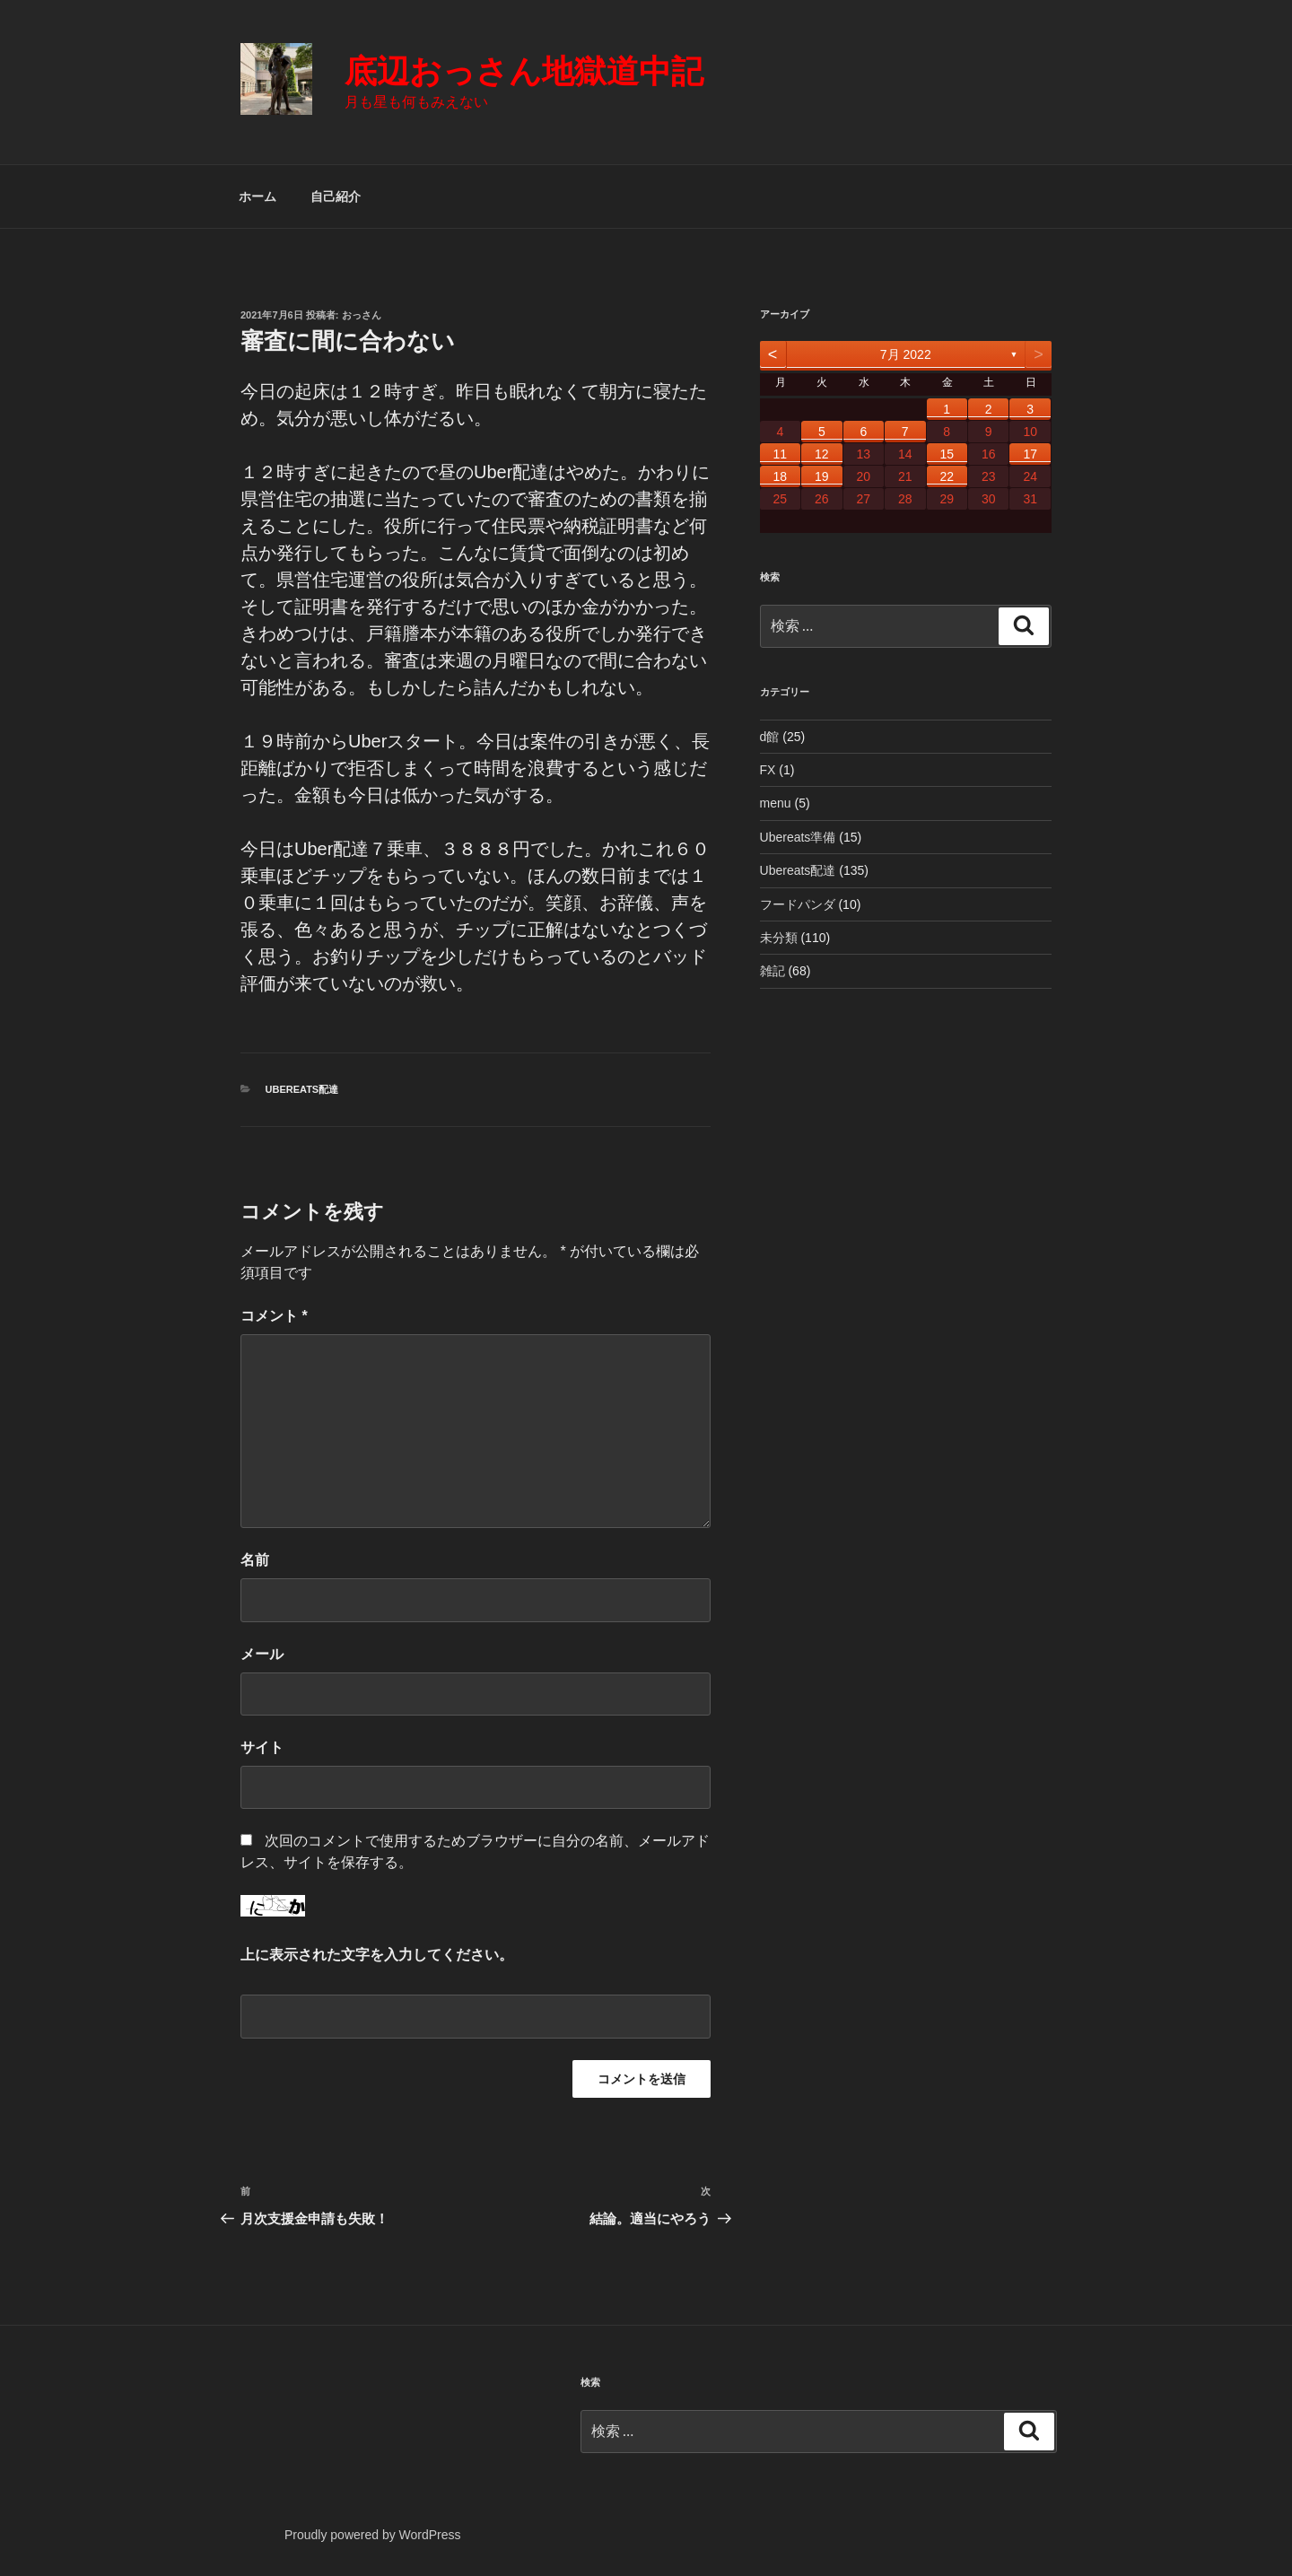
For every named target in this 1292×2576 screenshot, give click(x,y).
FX (768, 770)
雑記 (772, 971)
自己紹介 (335, 196)
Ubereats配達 (302, 1089)
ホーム (257, 196)
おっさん (361, 315)
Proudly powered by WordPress (372, 2535)
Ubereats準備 (798, 837)
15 (946, 454)
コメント (274, 1315)
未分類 (779, 937)
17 (1030, 454)
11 (780, 454)
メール (262, 1654)
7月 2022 (905, 354)
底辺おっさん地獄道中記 (524, 71)
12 (822, 454)
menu (775, 803)
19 (822, 476)
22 (946, 476)
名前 (254, 1559)
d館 (770, 736)
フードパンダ (797, 904)
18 (780, 476)
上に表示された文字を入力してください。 (376, 1954)
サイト (262, 1747)
